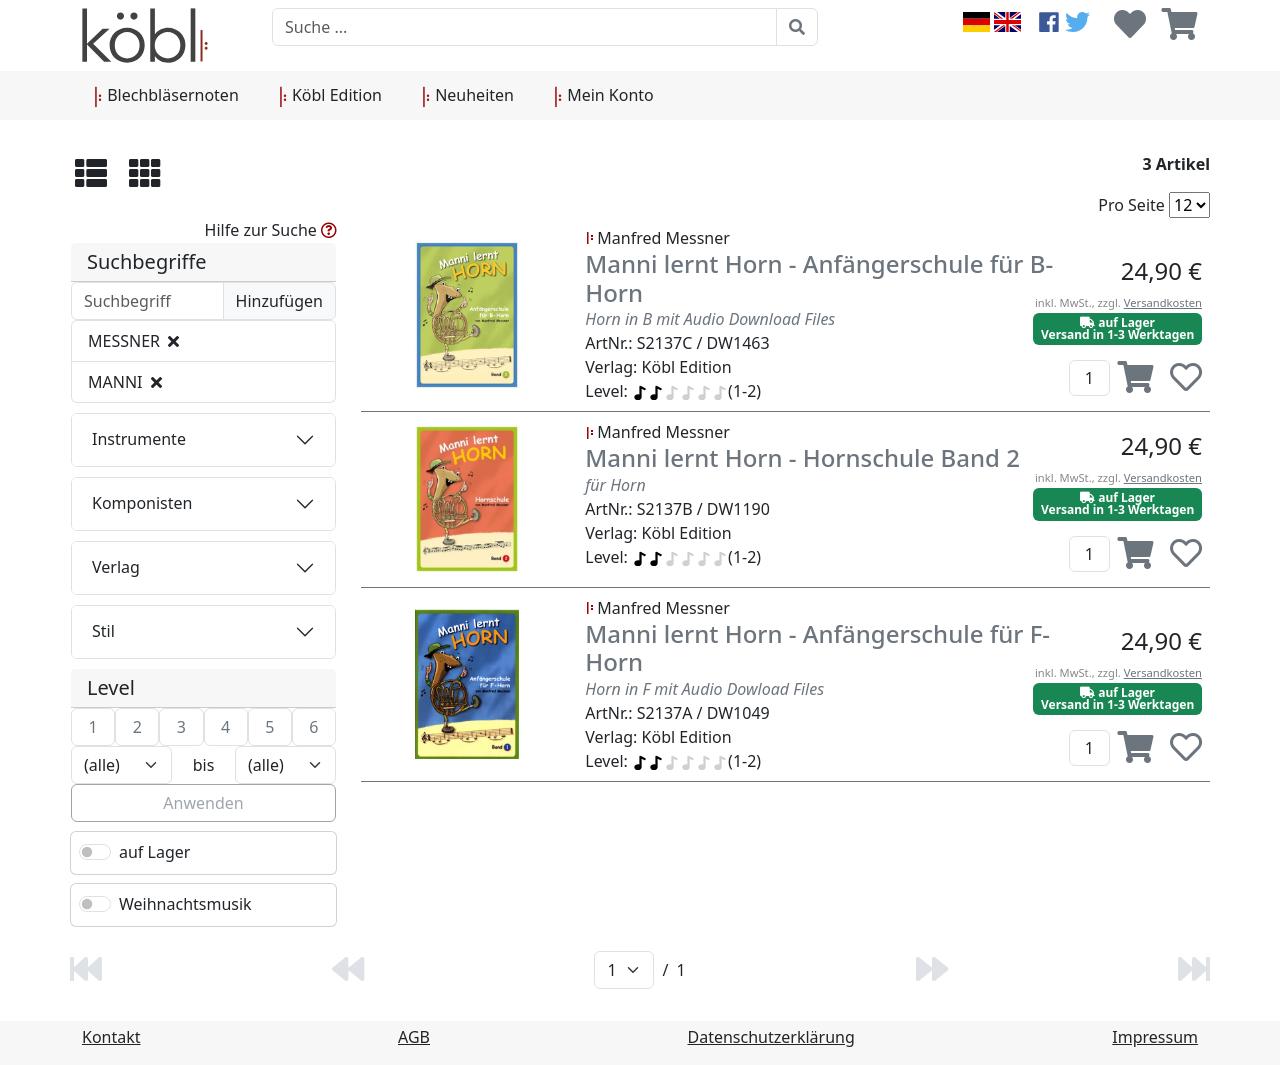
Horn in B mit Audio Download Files (710, 319)
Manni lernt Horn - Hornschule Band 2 (802, 457)
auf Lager (154, 852)
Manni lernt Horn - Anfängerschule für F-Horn (817, 648)
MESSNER (133, 341)
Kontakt (111, 1037)
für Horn (615, 485)
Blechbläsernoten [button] (166, 96)
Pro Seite (1131, 205)
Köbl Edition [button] (330, 96)
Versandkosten (1163, 302)
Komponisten (142, 503)
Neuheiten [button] (468, 96)
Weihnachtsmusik (185, 904)
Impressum (1155, 1037)
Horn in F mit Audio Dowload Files (704, 689)
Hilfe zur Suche (271, 230)
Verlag (116, 567)
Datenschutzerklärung (771, 1037)
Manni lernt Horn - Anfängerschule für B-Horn (819, 278)
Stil (103, 631)
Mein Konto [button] (604, 96)
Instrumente (139, 439)
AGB (414, 1037)
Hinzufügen (279, 301)
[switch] (95, 852)
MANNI (125, 382)
